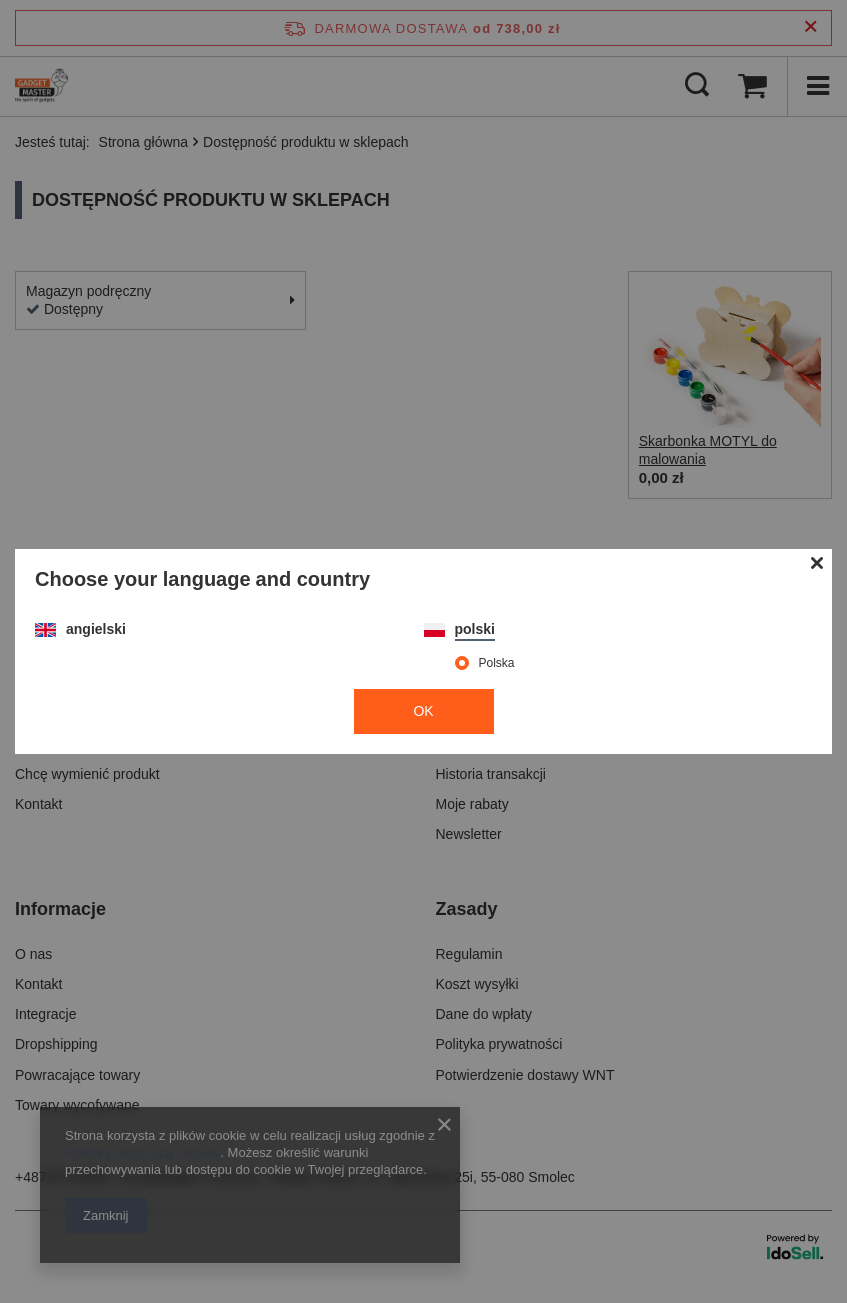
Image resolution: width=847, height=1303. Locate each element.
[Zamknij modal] (817, 564)
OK (423, 711)
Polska (497, 663)
